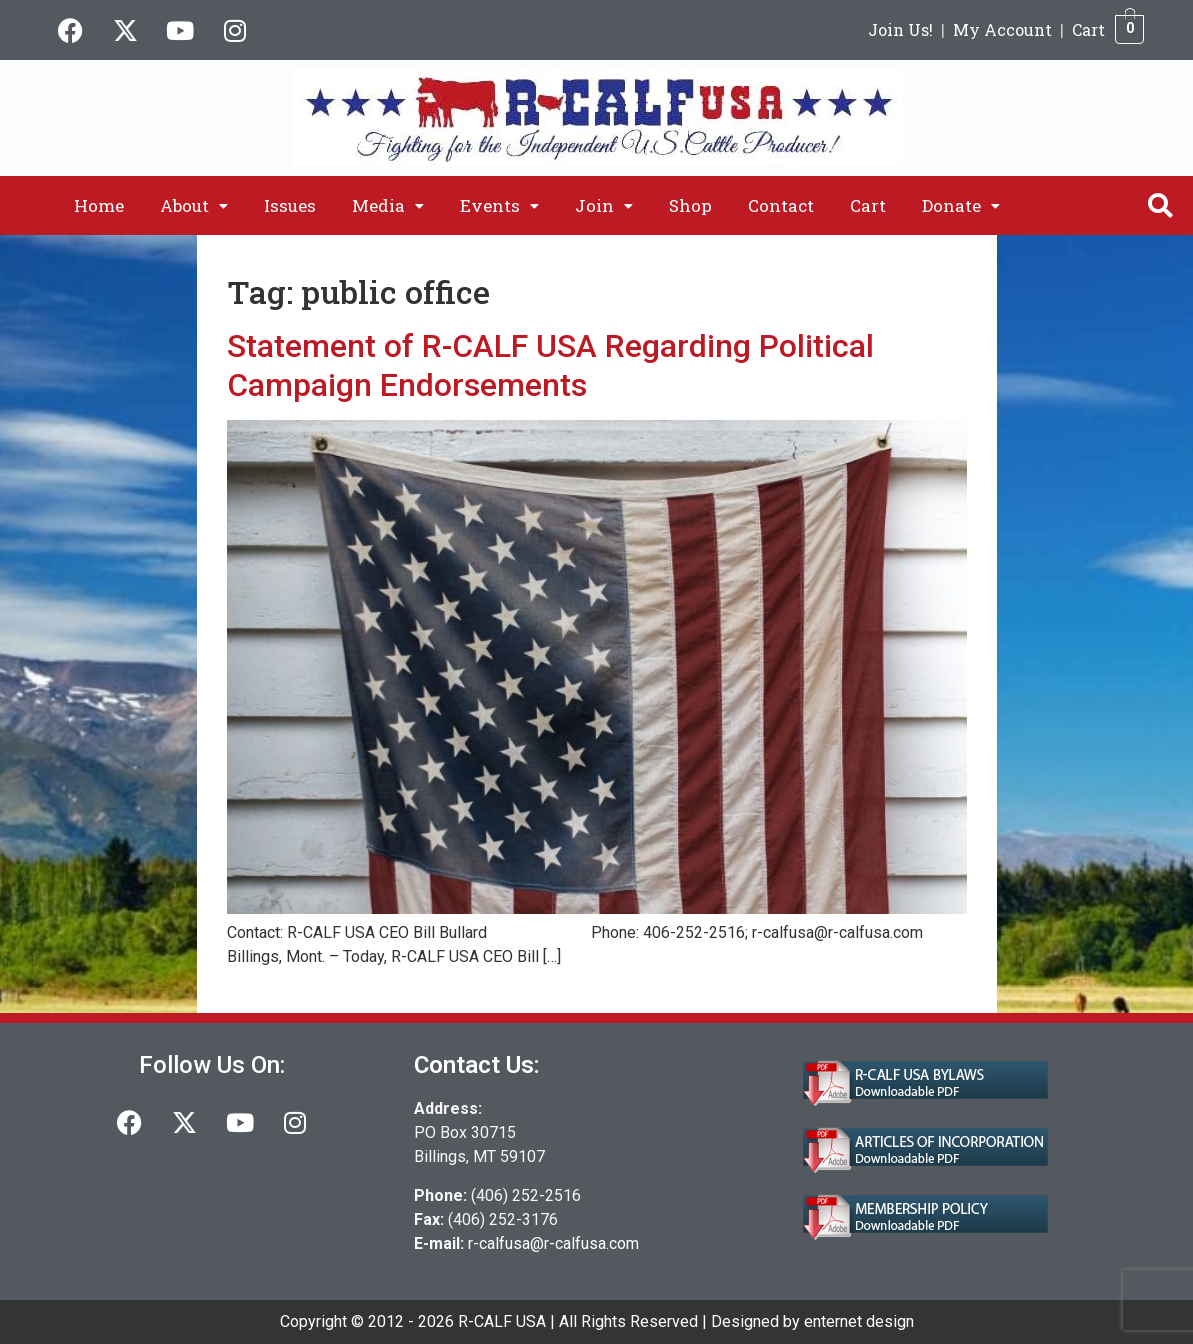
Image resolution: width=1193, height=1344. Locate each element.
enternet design (859, 1321)
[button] (194, 205)
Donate (961, 205)
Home (99, 205)
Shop (690, 205)
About (194, 205)
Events (499, 205)
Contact (781, 205)
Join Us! (900, 29)
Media (388, 205)
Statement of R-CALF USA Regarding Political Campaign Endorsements (550, 365)
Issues (290, 205)
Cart (1088, 29)
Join (604, 205)
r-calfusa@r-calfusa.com (553, 1243)
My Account (1002, 29)
